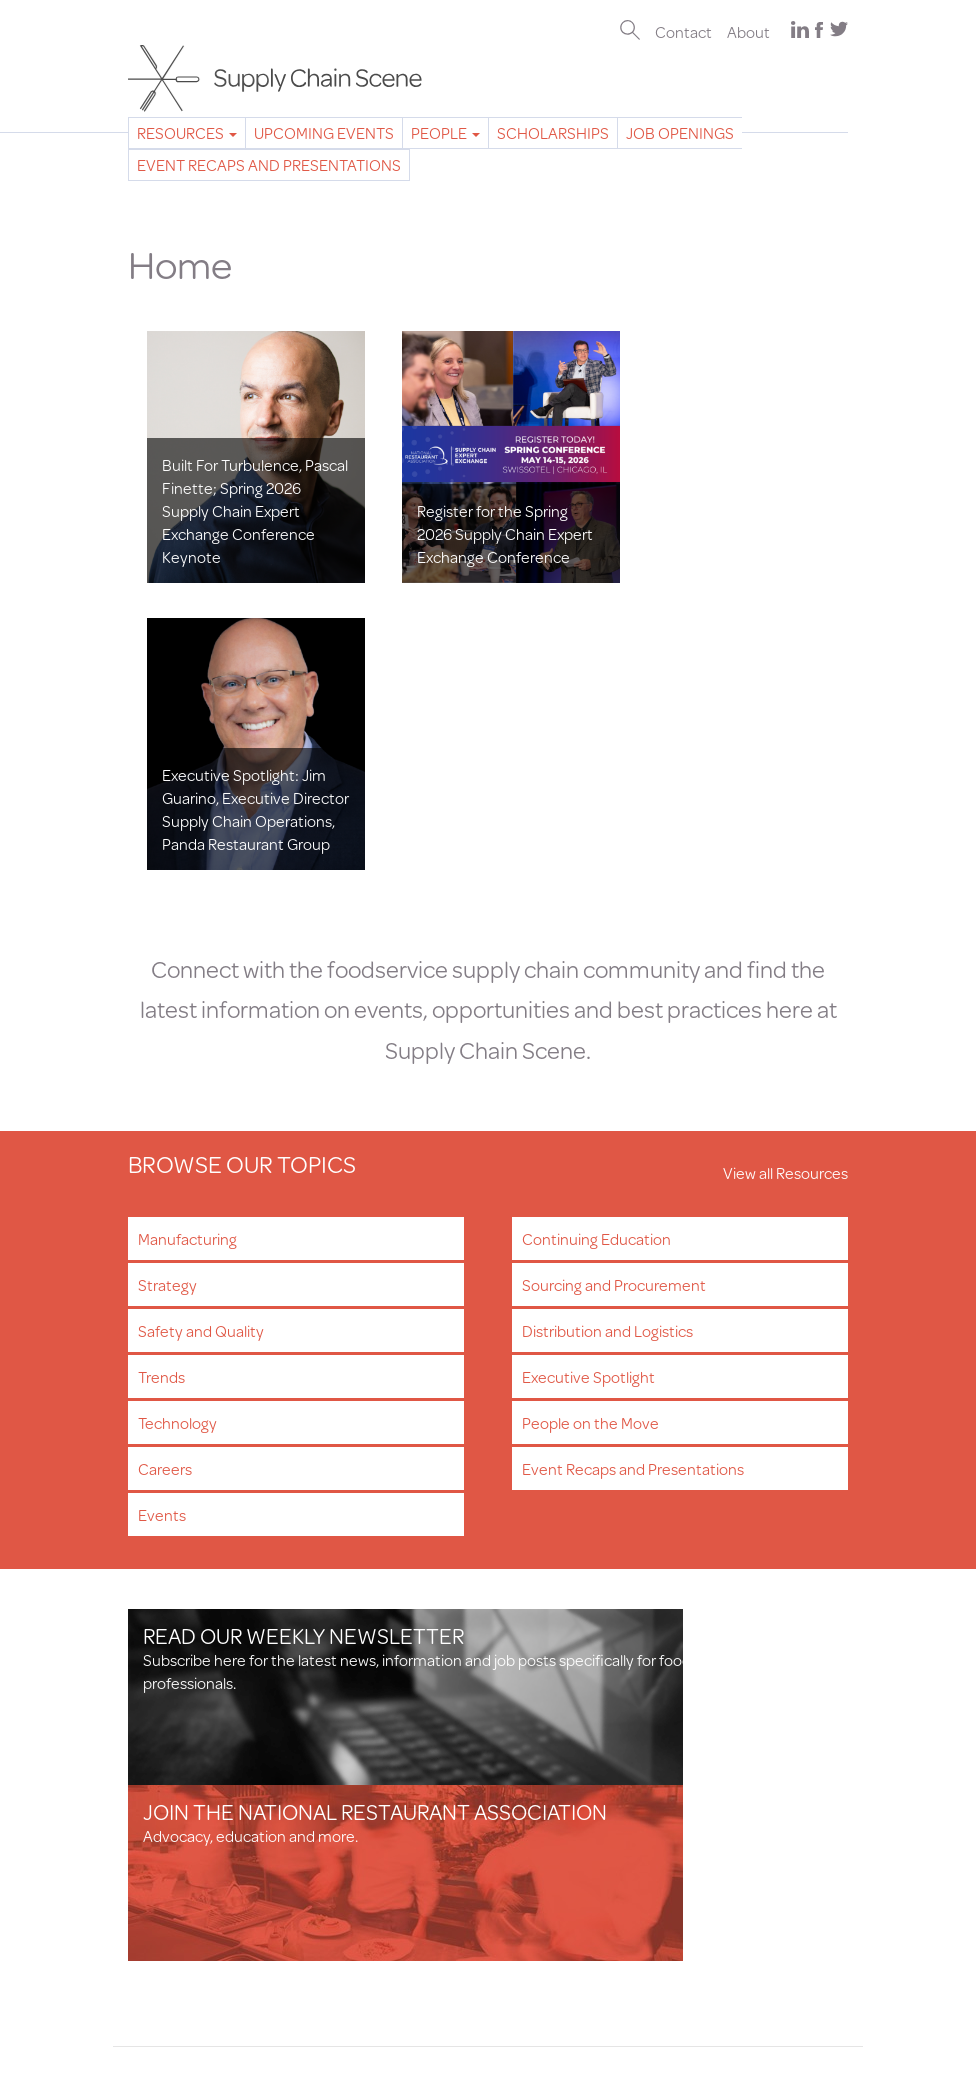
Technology (177, 1117)
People (445, 132)
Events (162, 1209)
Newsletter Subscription (210, 1811)
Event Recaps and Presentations (269, 164)
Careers (165, 1163)
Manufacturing (187, 933)
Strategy (167, 979)
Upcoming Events (324, 132)
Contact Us (166, 1890)
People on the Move (590, 1117)
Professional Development (219, 1857)
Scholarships (553, 132)
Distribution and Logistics (607, 1025)
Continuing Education (596, 933)
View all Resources (785, 866)
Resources (187, 132)
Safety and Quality (201, 1025)
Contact (683, 31)
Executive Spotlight (588, 1071)
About (748, 31)
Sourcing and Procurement (614, 979)
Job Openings (680, 132)
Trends (161, 1071)
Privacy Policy (174, 1936)
